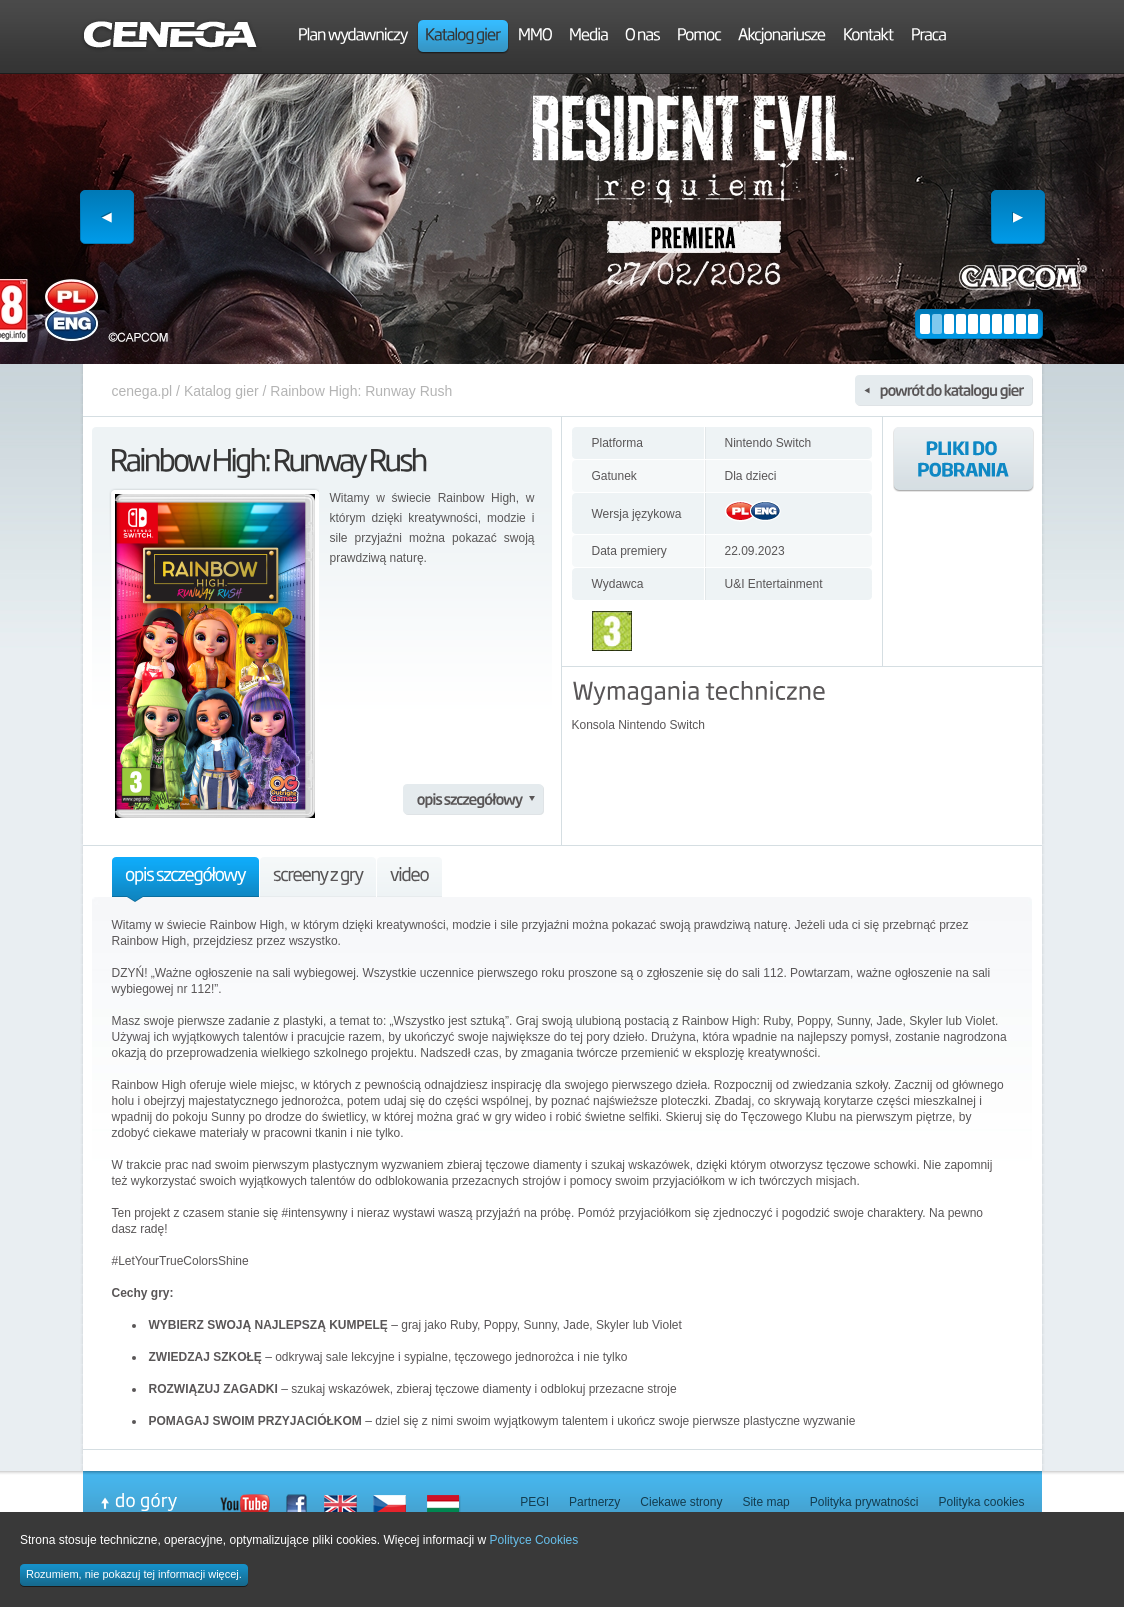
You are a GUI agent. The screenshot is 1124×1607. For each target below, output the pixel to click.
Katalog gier (221, 391)
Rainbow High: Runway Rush (361, 391)
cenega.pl (142, 391)
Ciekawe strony (681, 1502)
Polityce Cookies (534, 1540)
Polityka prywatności (864, 1502)
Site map (765, 1502)
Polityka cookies (981, 1502)
